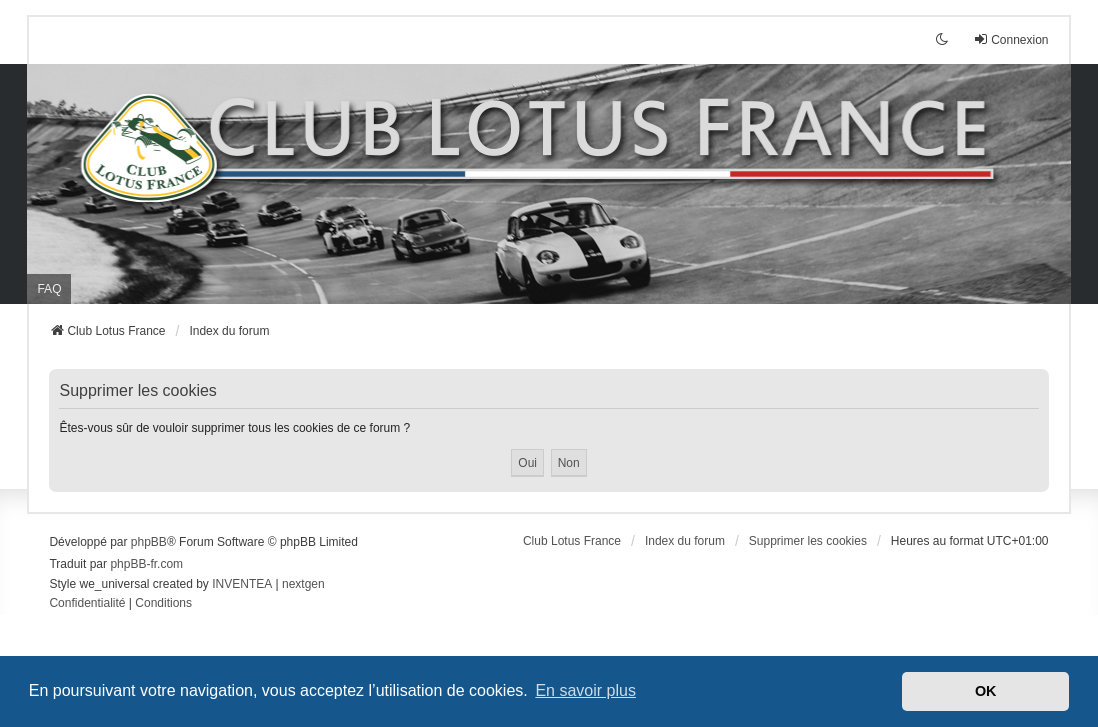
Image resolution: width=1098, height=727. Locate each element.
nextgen (303, 584)
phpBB (149, 542)
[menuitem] (87, 604)
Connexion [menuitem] (1010, 39)
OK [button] (986, 691)
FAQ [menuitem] (49, 289)
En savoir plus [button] (585, 690)
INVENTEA (242, 584)
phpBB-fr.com (146, 564)
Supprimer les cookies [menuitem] (808, 541)
